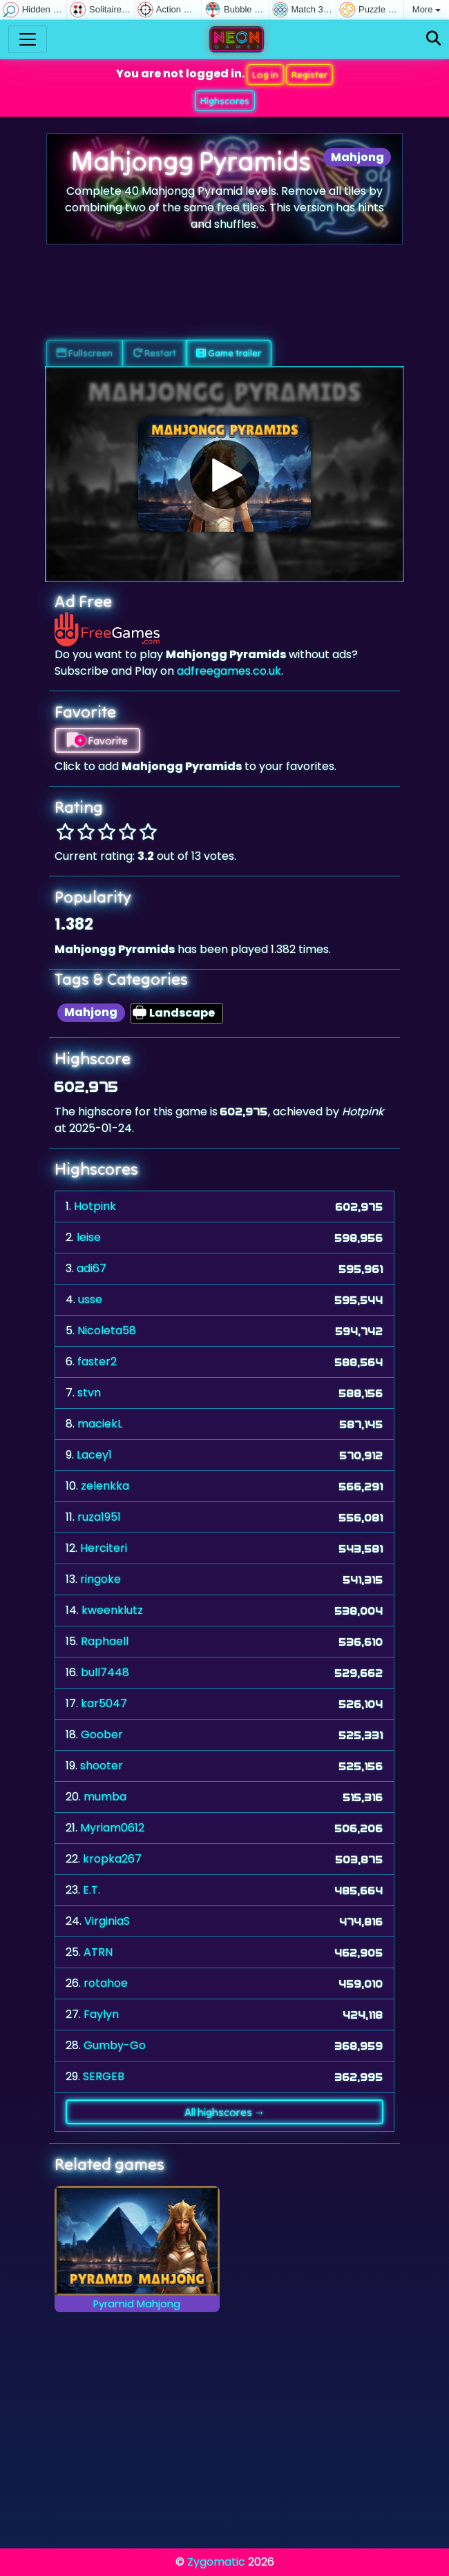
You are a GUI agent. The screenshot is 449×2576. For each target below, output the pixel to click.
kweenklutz (112, 1610)
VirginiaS (107, 1921)
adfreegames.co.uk (229, 671)
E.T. (91, 1890)
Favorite (97, 740)
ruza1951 (99, 1517)
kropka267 (112, 1859)
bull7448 (105, 1672)
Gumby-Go (115, 2045)
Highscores (224, 101)
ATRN (98, 1952)
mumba (105, 1797)
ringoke (100, 1579)
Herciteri (103, 1548)
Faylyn (101, 2014)
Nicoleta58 (106, 1330)
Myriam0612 (112, 1828)
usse (90, 1299)
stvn (89, 1393)
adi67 (91, 1268)
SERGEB (103, 2076)
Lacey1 (94, 1455)
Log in (265, 74)
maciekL (99, 1424)
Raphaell (104, 1641)
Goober (102, 1734)
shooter (101, 1766)
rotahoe (106, 1983)
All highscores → (224, 2112)
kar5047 (104, 1703)
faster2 (97, 1361)
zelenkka (105, 1486)
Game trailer (228, 353)
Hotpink (95, 1206)
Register (309, 74)
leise (89, 1237)
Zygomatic (216, 2562)
